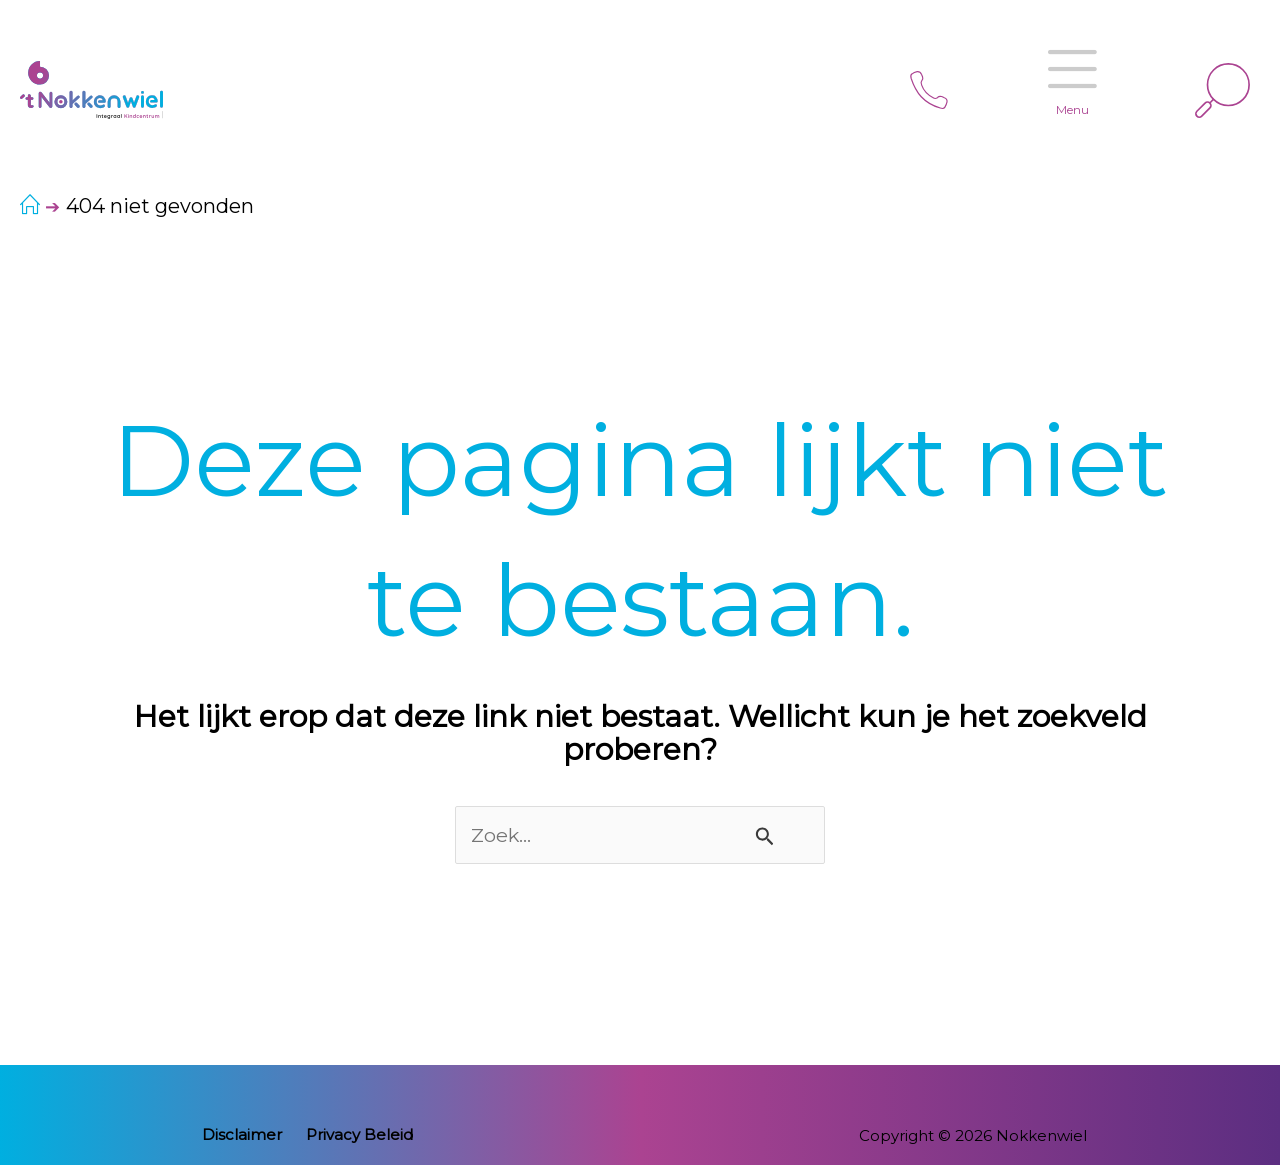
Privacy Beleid (355, 1135)
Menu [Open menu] (1063, 68)
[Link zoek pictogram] (1222, 90)
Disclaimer (247, 1135)
